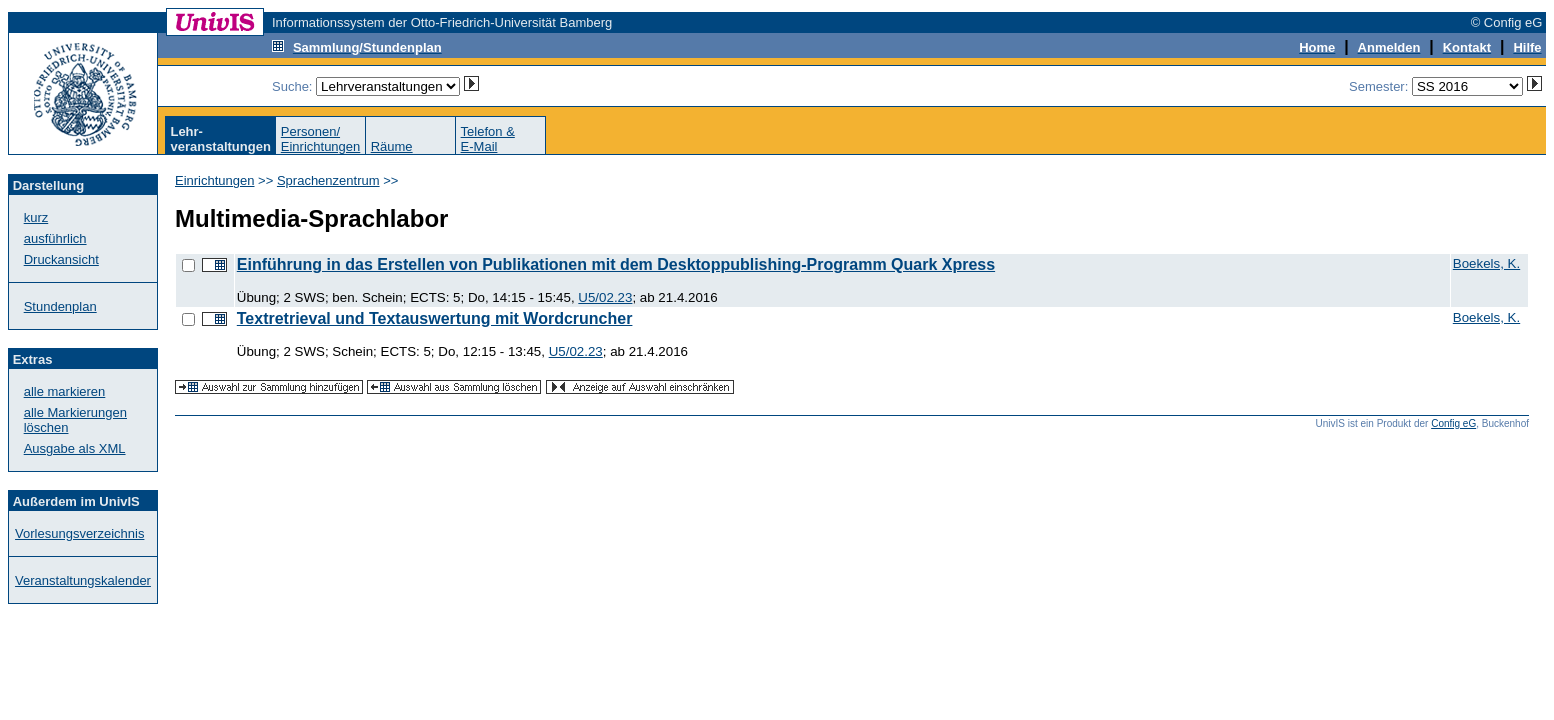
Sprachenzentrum (328, 180)
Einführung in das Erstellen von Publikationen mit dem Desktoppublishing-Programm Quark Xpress (616, 264)
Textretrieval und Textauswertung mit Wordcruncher (435, 318)
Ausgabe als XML (75, 448)
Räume (392, 146)
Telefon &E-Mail (488, 139)
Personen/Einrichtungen (321, 139)
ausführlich (55, 238)
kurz (36, 217)
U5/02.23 (605, 297)
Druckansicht (61, 259)
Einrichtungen (215, 180)
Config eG (1453, 423)
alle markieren (65, 391)
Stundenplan (60, 306)
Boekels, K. (1486, 263)
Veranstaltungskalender (83, 580)
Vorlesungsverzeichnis (79, 533)
